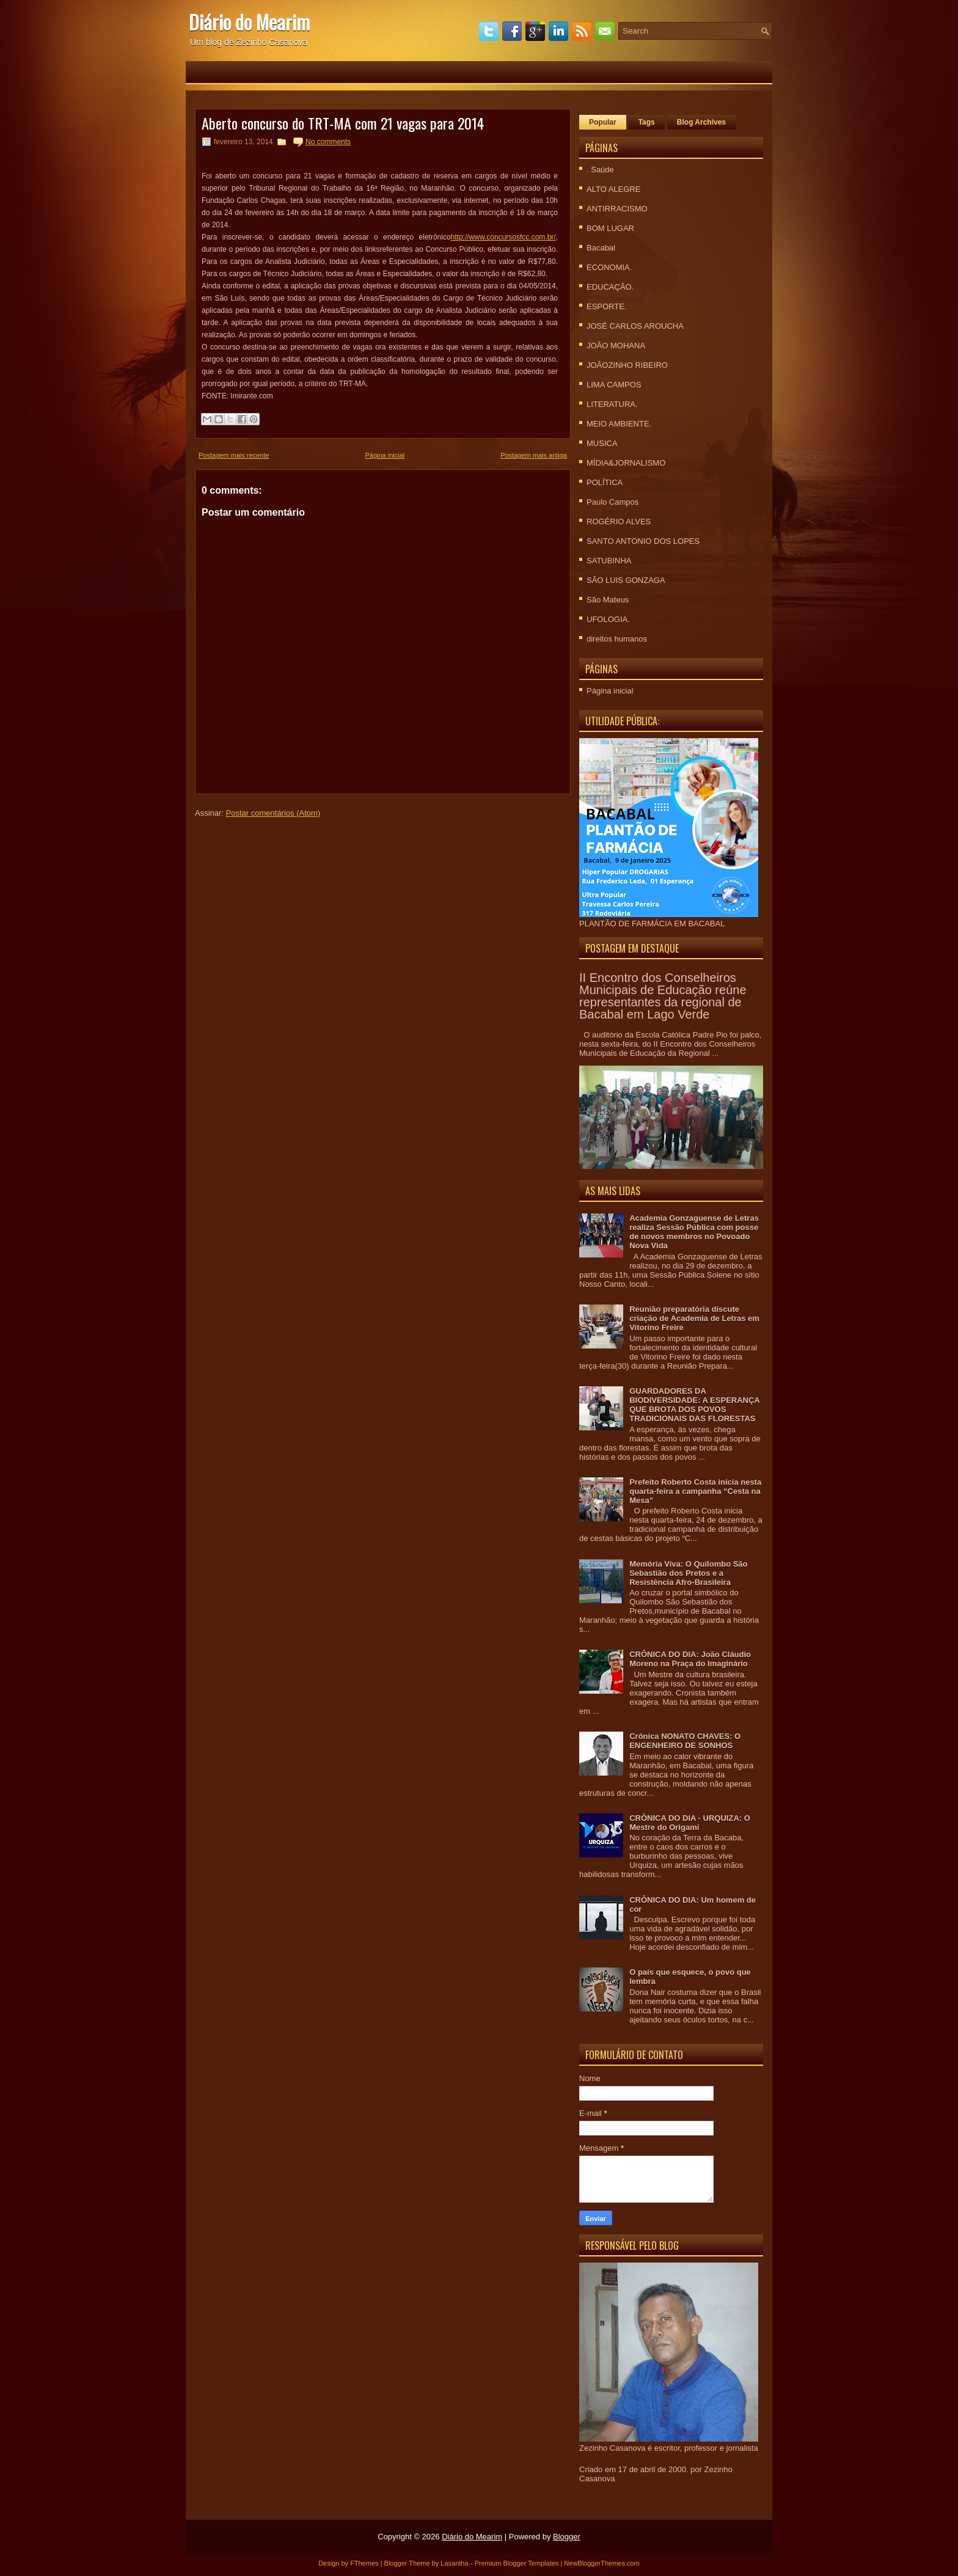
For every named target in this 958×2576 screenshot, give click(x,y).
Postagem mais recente (234, 455)
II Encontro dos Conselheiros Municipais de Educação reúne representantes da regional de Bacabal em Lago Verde (663, 996)
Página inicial (384, 455)
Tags (646, 122)
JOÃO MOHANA (616, 345)
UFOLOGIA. (608, 619)
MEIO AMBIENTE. (619, 423)
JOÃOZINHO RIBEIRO (627, 365)
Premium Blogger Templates (516, 2563)
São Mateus (608, 599)
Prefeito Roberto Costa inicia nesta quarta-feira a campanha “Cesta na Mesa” (695, 1491)
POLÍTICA (605, 482)
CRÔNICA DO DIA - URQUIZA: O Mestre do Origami (689, 1822)
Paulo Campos (612, 502)
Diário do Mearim (249, 21)
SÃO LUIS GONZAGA (626, 580)
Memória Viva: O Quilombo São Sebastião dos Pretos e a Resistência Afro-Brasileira (688, 1573)
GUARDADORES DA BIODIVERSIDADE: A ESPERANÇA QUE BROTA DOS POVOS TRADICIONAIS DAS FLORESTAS (694, 1404)
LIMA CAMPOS (614, 384)
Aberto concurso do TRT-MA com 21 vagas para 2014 (343, 122)
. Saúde (600, 169)
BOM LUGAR (610, 228)
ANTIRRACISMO (617, 208)
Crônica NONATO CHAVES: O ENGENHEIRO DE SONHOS (684, 1741)
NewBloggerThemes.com (602, 2563)
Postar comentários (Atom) (273, 813)
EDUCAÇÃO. (610, 286)
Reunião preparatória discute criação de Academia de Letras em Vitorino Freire (694, 1318)
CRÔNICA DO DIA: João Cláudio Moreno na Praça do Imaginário (690, 1659)
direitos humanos (617, 638)
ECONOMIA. (609, 267)
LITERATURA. (612, 404)
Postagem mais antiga (533, 455)
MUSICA (602, 443)
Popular (602, 122)
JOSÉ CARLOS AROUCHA (635, 326)
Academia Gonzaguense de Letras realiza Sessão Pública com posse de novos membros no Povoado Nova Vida (694, 1231)
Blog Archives (701, 122)
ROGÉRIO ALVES (619, 521)
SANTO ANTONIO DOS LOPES (643, 541)
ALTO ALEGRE (613, 189)
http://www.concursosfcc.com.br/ (503, 237)
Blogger (566, 2536)
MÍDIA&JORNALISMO (626, 462)
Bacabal (601, 247)
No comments (328, 141)
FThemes (364, 2563)
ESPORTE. (607, 306)
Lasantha (454, 2563)
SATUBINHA (609, 560)
